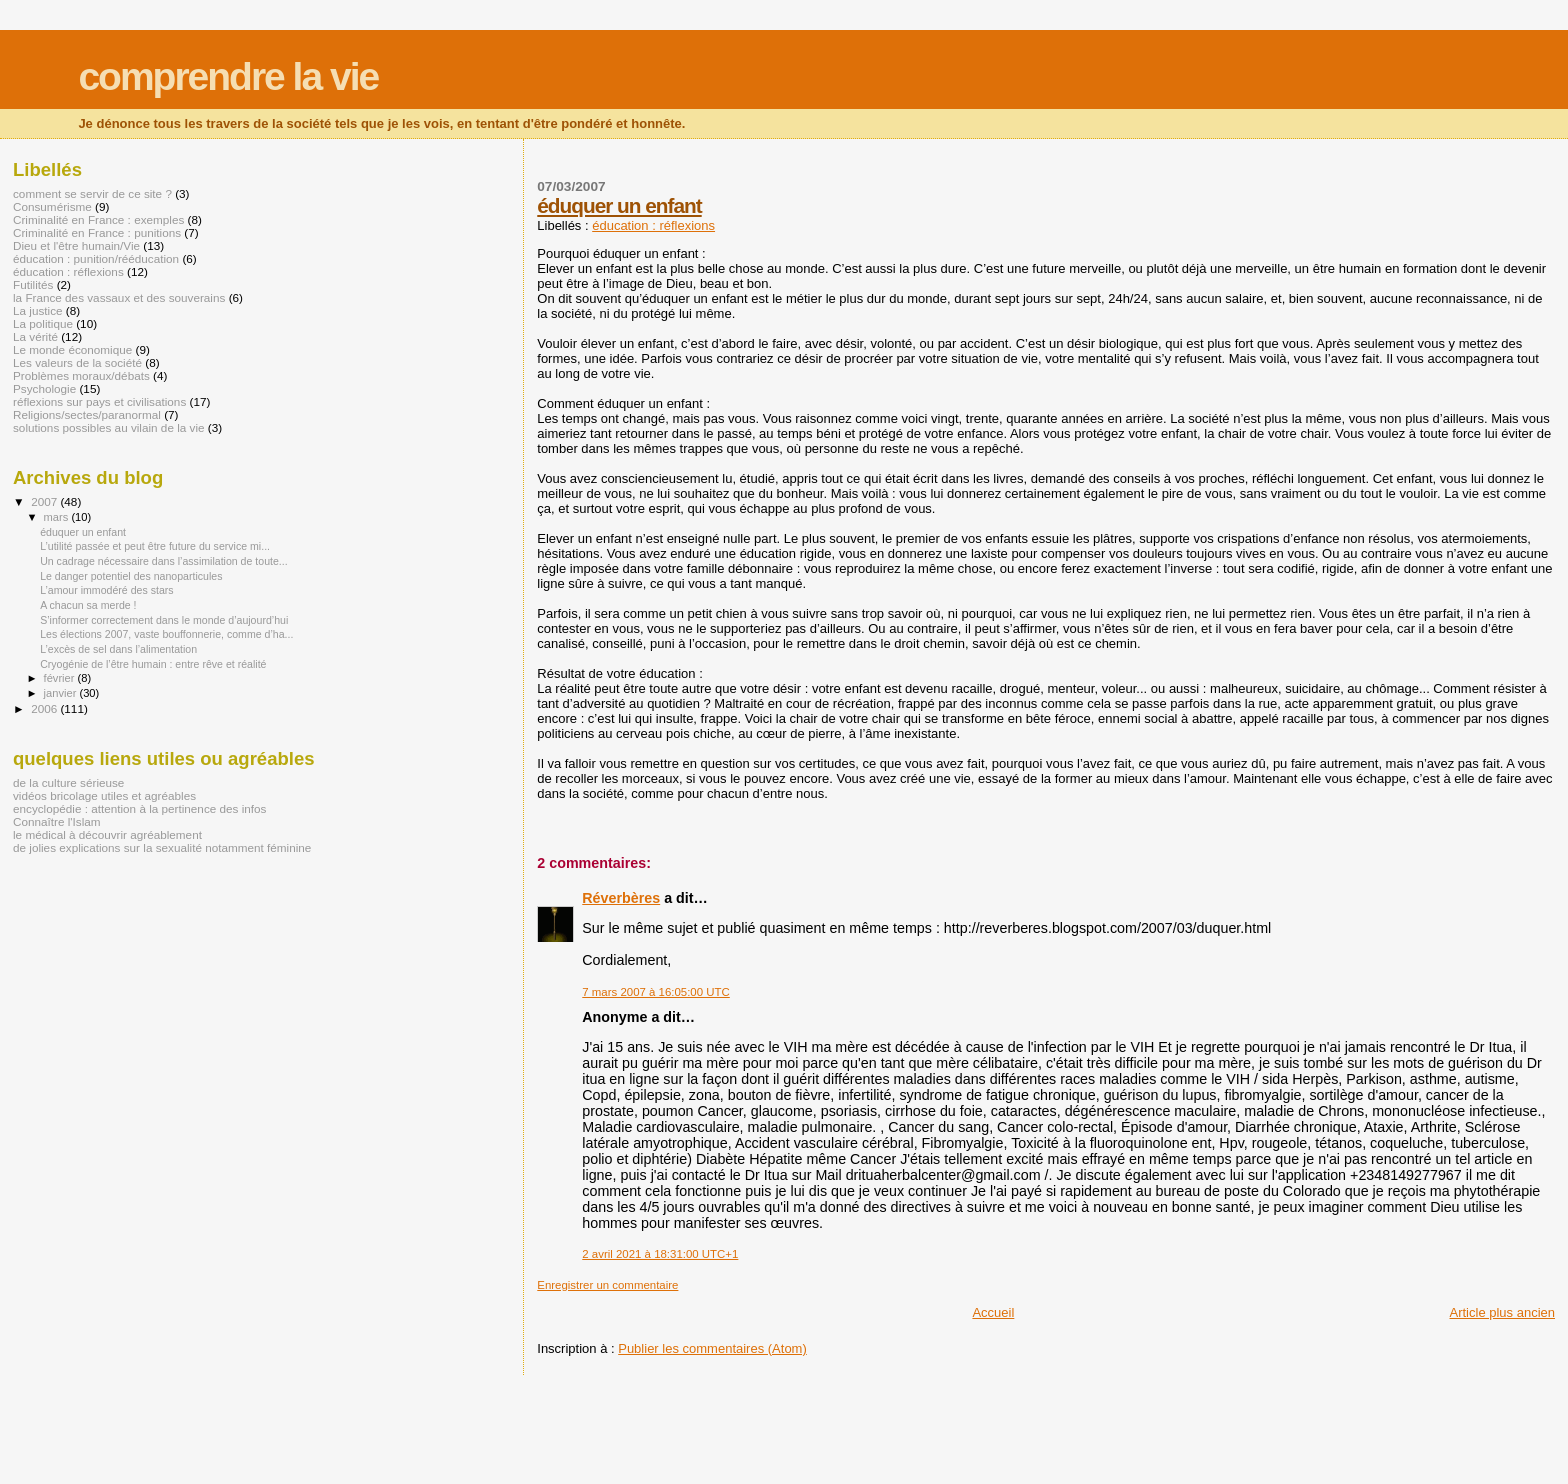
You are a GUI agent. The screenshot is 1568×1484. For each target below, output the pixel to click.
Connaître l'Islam (57, 821)
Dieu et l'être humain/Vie (76, 245)
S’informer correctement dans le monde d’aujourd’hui (164, 620)
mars (58, 517)
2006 (45, 708)
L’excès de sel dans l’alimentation (118, 649)
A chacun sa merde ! (88, 605)
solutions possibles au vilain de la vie (109, 427)
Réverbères (621, 898)
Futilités (33, 284)
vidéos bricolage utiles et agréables (104, 795)
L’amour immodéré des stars (106, 590)
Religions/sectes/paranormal (87, 414)
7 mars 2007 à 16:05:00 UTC (656, 992)
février (61, 678)
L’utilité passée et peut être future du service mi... (155, 546)
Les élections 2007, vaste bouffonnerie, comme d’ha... (166, 634)
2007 (45, 501)
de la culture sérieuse (68, 782)
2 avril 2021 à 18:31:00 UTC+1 (660, 1254)
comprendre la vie (228, 76)
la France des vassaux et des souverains (119, 297)
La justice (38, 310)
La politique (43, 323)
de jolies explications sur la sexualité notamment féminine (162, 847)
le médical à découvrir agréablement (107, 834)
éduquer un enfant (619, 205)
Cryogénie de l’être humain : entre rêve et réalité (153, 664)
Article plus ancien (1503, 1312)
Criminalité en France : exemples (98, 219)
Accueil (993, 1312)
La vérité (35, 336)
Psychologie (44, 388)
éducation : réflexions (653, 225)
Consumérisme (52, 206)
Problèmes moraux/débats (81, 375)
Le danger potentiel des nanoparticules (131, 576)
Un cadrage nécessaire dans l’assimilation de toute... (164, 561)
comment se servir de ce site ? (92, 193)
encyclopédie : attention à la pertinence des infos (139, 808)
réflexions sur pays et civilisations (99, 401)
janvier (62, 693)
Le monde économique (72, 349)
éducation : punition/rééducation (96, 258)
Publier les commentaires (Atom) (712, 1348)
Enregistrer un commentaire (607, 1285)
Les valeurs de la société (77, 362)
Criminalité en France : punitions (97, 232)
